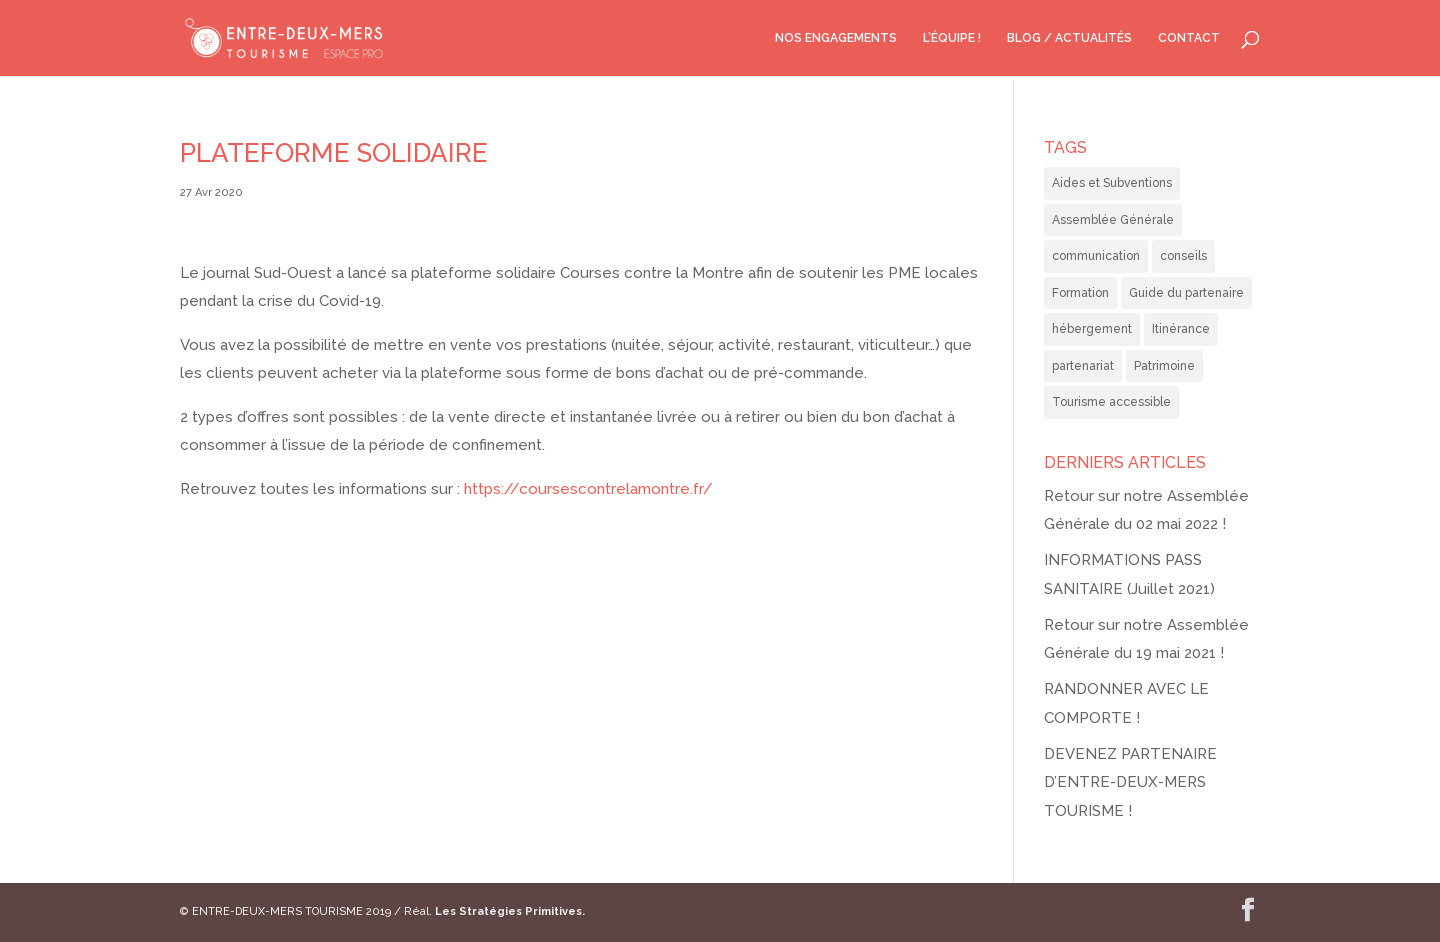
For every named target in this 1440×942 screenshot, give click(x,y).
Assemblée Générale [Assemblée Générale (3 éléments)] (1113, 220)
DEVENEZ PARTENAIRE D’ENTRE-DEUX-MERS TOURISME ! (1130, 782)
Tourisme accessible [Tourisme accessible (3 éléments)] (1111, 402)
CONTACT (1189, 38)
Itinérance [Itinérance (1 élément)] (1181, 329)
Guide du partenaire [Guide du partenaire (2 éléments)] (1186, 293)
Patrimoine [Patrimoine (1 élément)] (1164, 366)
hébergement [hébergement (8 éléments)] (1092, 329)
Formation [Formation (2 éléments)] (1080, 293)
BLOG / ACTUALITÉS (1069, 38)
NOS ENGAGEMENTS (836, 38)
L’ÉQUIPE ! (952, 38)
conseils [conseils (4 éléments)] (1183, 256)
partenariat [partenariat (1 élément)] (1083, 366)
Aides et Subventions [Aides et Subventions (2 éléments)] (1112, 183)
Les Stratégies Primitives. (510, 911)
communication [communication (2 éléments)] (1096, 256)
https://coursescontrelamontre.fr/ (588, 489)
